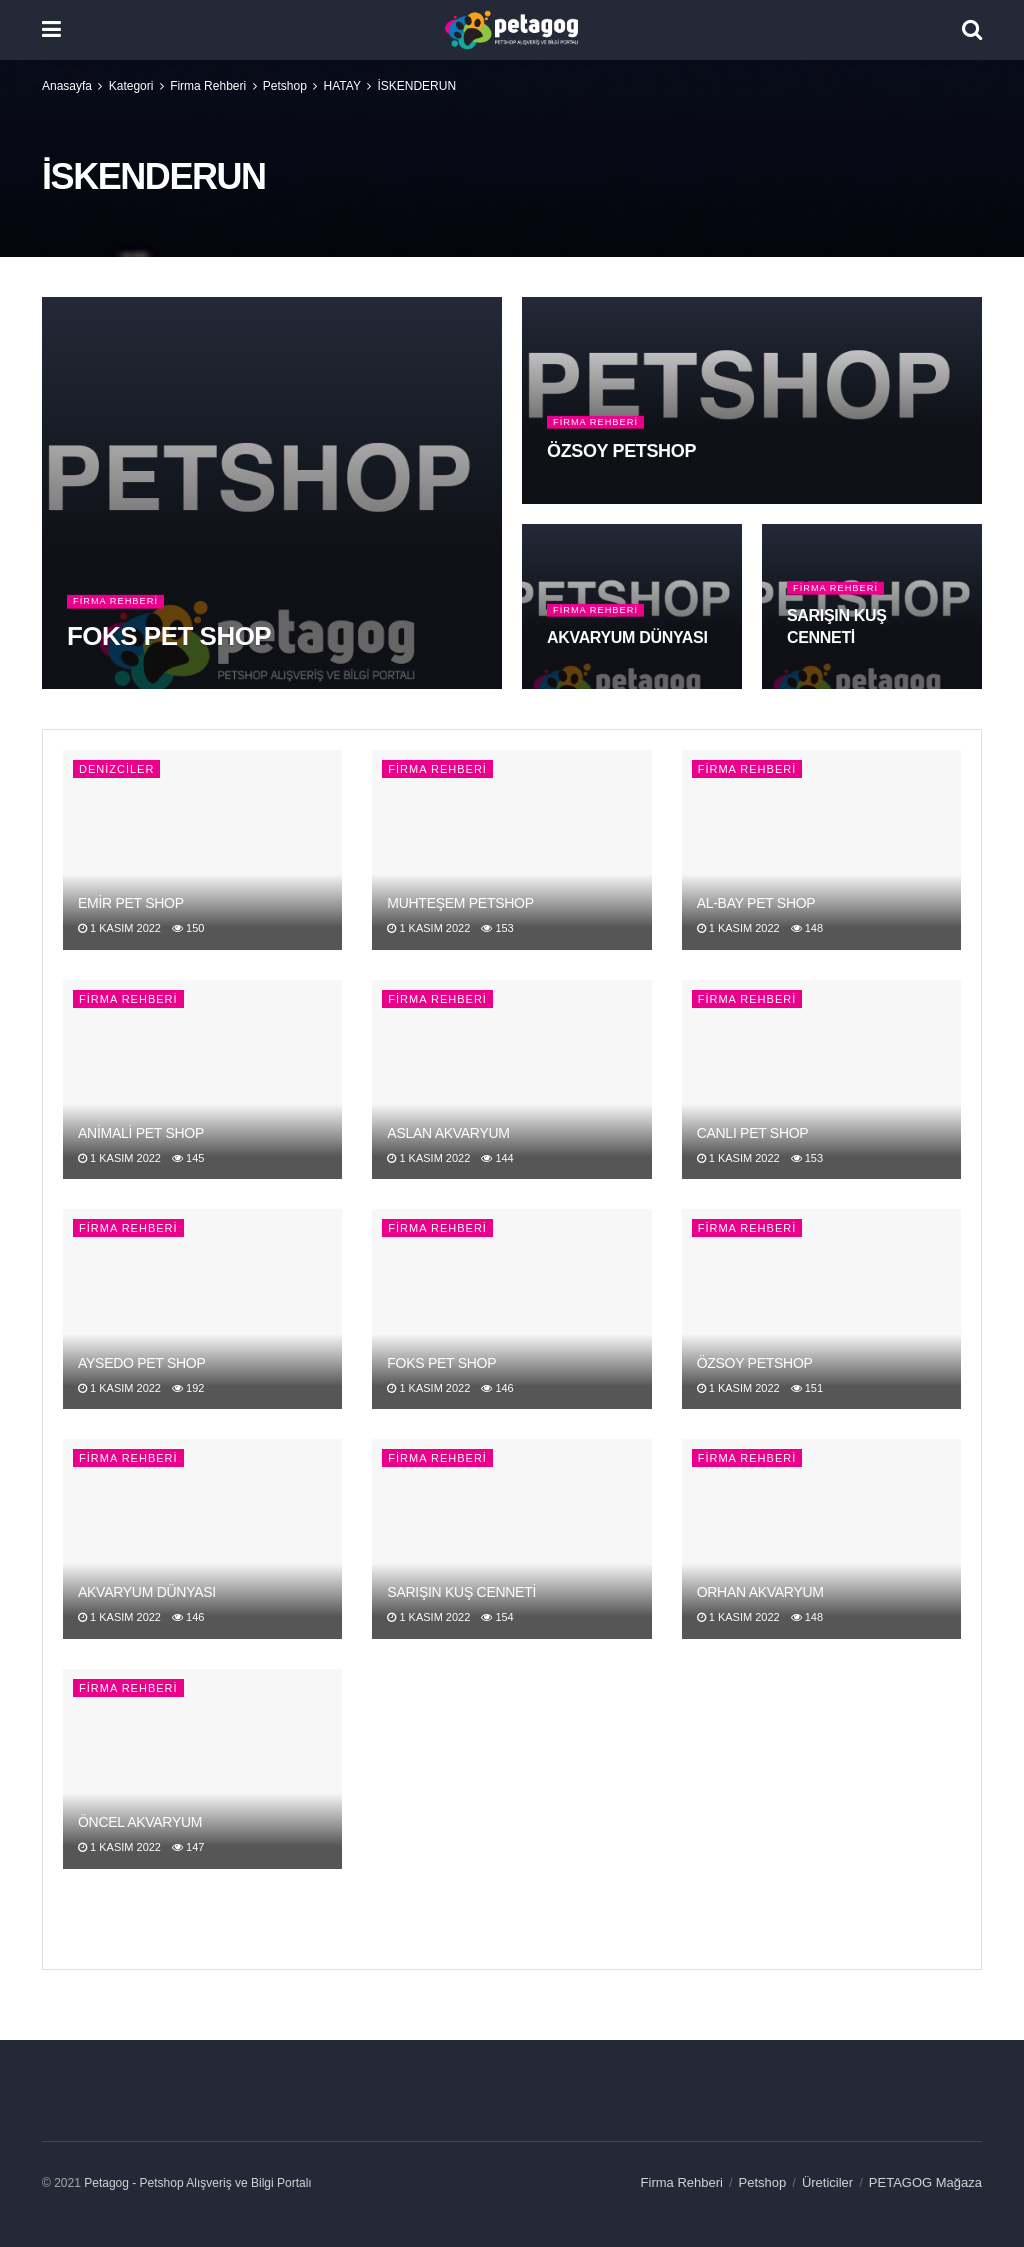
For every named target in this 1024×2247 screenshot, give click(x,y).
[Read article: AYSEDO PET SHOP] (202, 1309)
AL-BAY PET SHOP (756, 903)
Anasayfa (67, 86)
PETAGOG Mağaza (925, 2182)
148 (807, 928)
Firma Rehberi (208, 86)
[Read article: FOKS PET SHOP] (511, 1309)
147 (188, 1847)
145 (188, 1158)
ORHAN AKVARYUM (760, 1592)
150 (188, 928)
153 (497, 928)
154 (497, 1617)
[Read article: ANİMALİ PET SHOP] (202, 1080)
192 (188, 1388)
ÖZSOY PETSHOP (755, 1363)
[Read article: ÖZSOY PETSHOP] (821, 1309)
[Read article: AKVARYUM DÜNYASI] (202, 1539)
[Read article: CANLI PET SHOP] (821, 1080)
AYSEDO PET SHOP (142, 1363)
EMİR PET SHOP (131, 903)
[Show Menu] (51, 30)
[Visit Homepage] (511, 30)
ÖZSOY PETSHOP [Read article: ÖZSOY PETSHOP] (621, 464)
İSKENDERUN (416, 86)
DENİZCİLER (116, 769)
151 (807, 1388)
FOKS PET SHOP (441, 1363)
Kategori (131, 86)
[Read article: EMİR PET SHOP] (202, 850)
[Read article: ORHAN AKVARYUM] (821, 1539)
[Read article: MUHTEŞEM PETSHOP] (511, 850)
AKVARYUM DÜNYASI (147, 1592)
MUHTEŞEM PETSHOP (460, 903)
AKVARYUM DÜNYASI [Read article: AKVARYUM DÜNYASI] (627, 650)
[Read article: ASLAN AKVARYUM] (511, 1080)
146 (497, 1388)
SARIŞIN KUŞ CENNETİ (461, 1592)
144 (497, 1158)
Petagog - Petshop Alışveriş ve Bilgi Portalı (197, 2183)
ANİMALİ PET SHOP (141, 1133)
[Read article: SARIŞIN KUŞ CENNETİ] (511, 1539)
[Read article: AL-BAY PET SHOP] (821, 850)
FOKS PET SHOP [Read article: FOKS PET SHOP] (169, 649)
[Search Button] (972, 30)
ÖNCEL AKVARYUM (140, 1822)
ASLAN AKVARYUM (448, 1133)
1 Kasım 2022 (119, 928)
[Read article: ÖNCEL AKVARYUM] (202, 1769)
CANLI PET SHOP (753, 1133)
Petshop (285, 86)
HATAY (342, 86)
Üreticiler (827, 2182)
